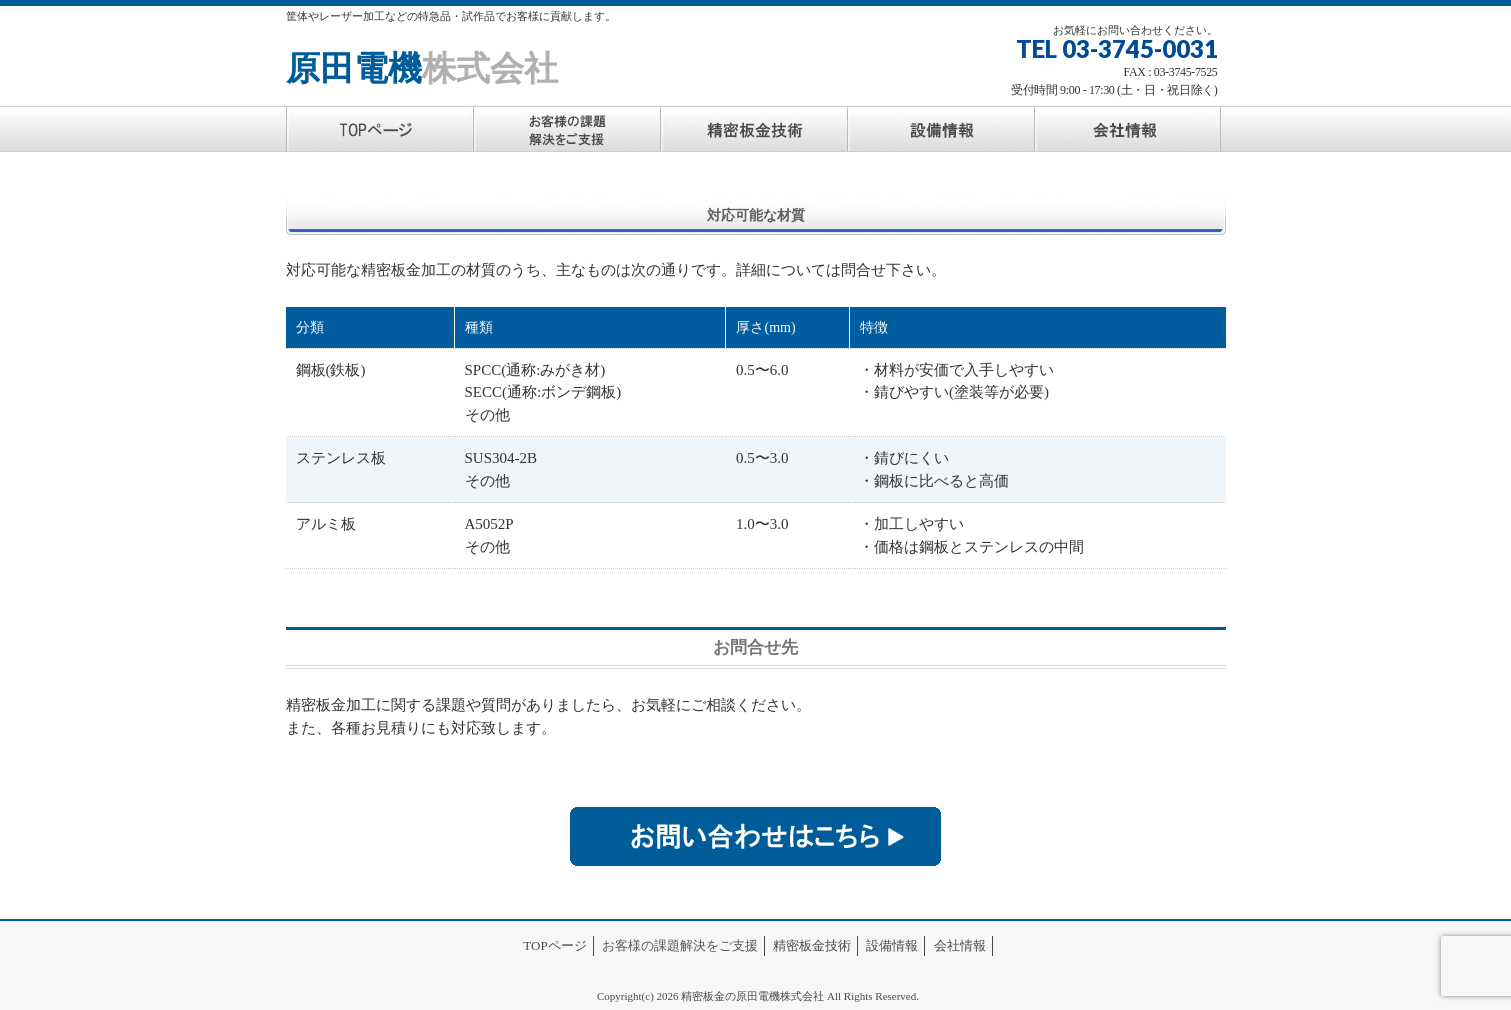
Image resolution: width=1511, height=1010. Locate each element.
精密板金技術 (812, 945)
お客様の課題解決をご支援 (680, 945)
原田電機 (422, 68)
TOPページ (554, 945)
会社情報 (960, 945)
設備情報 (892, 945)
